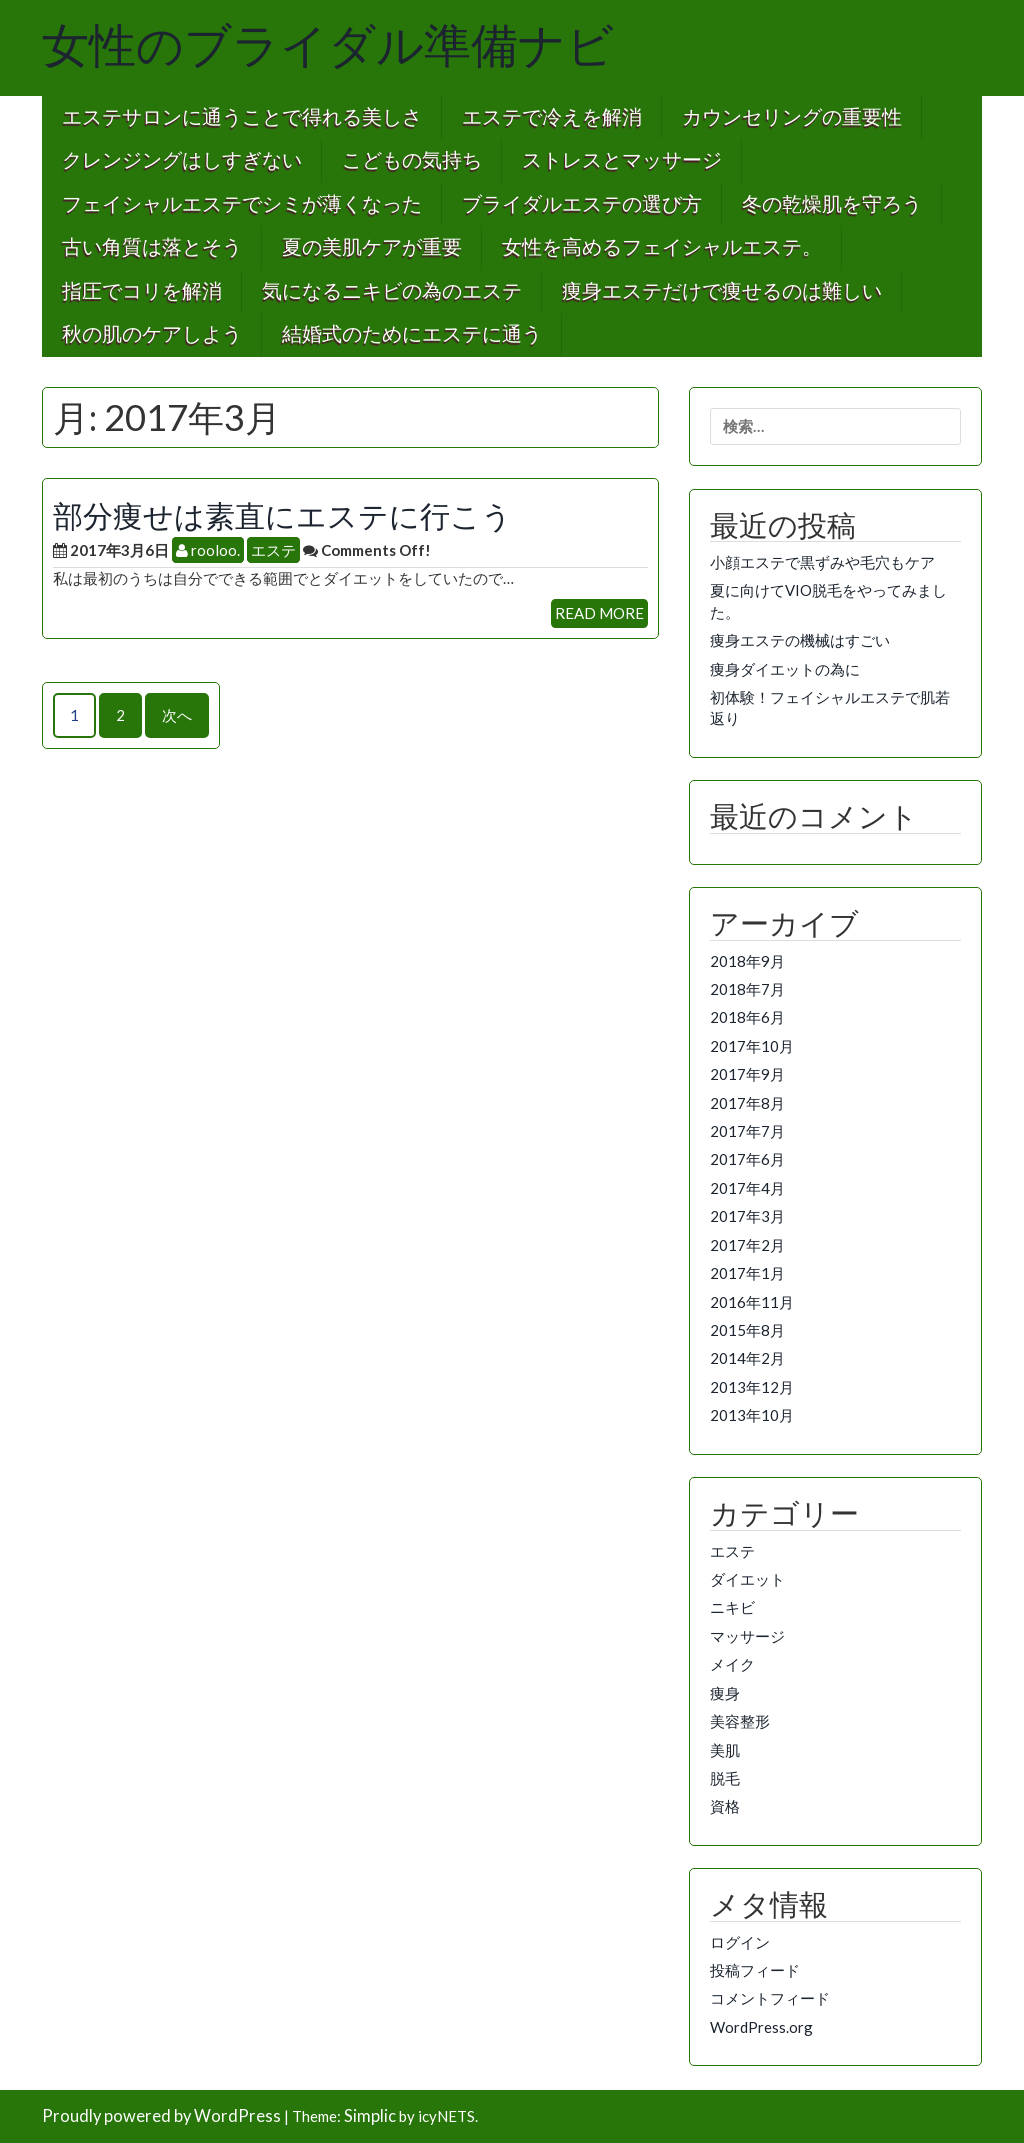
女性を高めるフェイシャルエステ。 (662, 247)
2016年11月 (752, 1302)
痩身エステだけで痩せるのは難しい (722, 291)
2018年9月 (747, 961)
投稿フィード (755, 1970)
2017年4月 (747, 1188)
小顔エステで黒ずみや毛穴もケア (822, 562)
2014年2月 (747, 1358)
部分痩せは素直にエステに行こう (282, 515)
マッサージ (747, 1636)
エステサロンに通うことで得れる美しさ (242, 117)
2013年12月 (752, 1387)
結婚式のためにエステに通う (412, 334)
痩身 (725, 1693)
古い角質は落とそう (152, 247)
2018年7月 (747, 989)
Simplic (370, 2116)
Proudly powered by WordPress (161, 2116)
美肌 (725, 1750)
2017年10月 (752, 1046)
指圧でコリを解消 (142, 291)
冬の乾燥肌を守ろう (832, 204)
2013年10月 (752, 1415)
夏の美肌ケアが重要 (372, 247)
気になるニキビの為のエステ (392, 291)
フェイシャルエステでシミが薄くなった (242, 204)
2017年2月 (747, 1245)
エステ (273, 550)
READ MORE (599, 613)
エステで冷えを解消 (552, 117)
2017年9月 (747, 1074)
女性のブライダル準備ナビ (328, 46)
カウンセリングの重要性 (792, 117)
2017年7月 (747, 1131)
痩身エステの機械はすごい (800, 640)
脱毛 (725, 1778)
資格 (725, 1806)
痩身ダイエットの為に (785, 669)
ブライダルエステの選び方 (582, 204)
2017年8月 (747, 1103)
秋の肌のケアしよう (152, 334)
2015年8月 (747, 1330)
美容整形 (740, 1721)
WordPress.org (761, 2027)
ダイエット (747, 1579)
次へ (177, 715)
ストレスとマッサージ (622, 160)
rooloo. (208, 550)
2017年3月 (747, 1216)
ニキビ (732, 1607)
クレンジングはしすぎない (182, 160)
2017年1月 (747, 1273)
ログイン (740, 1942)
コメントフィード (770, 1998)
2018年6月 (747, 1017)
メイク (732, 1664)
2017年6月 (747, 1159)
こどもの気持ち (412, 160)
